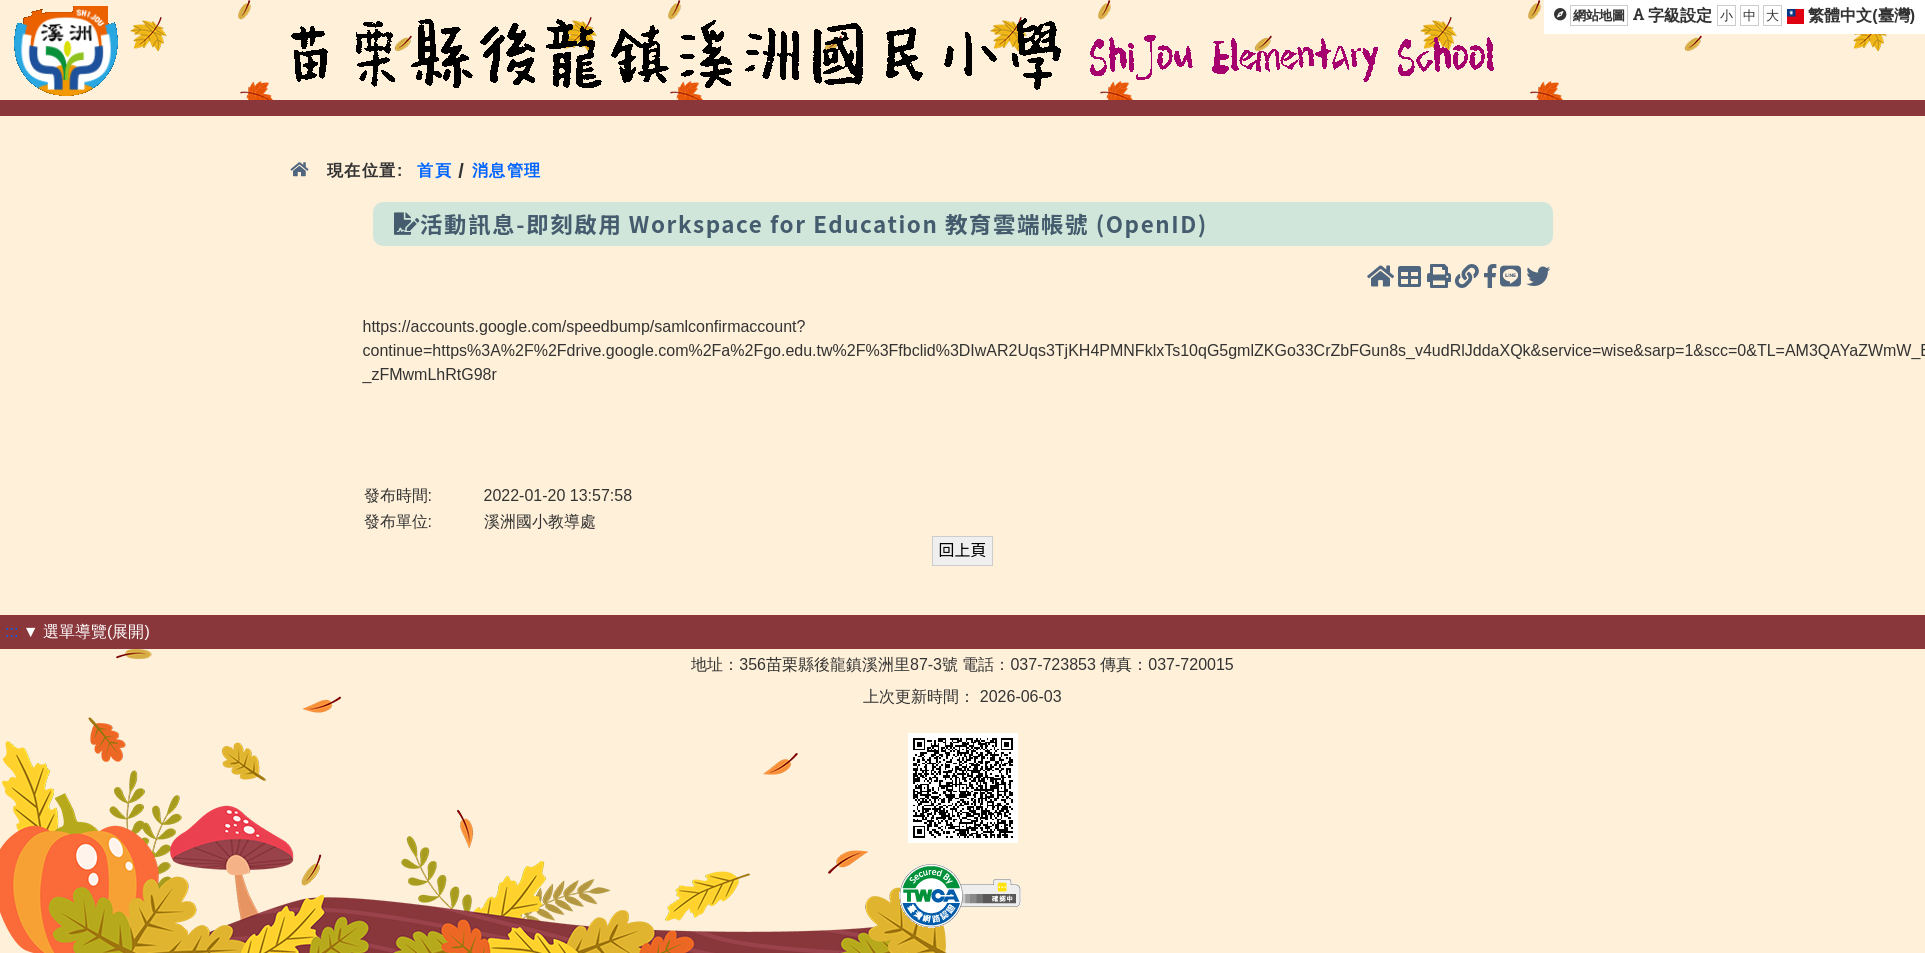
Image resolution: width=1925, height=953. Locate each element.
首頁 (434, 170)
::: (11, 631)
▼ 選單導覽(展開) (86, 631)
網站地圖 (1599, 15)
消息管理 (506, 170)
